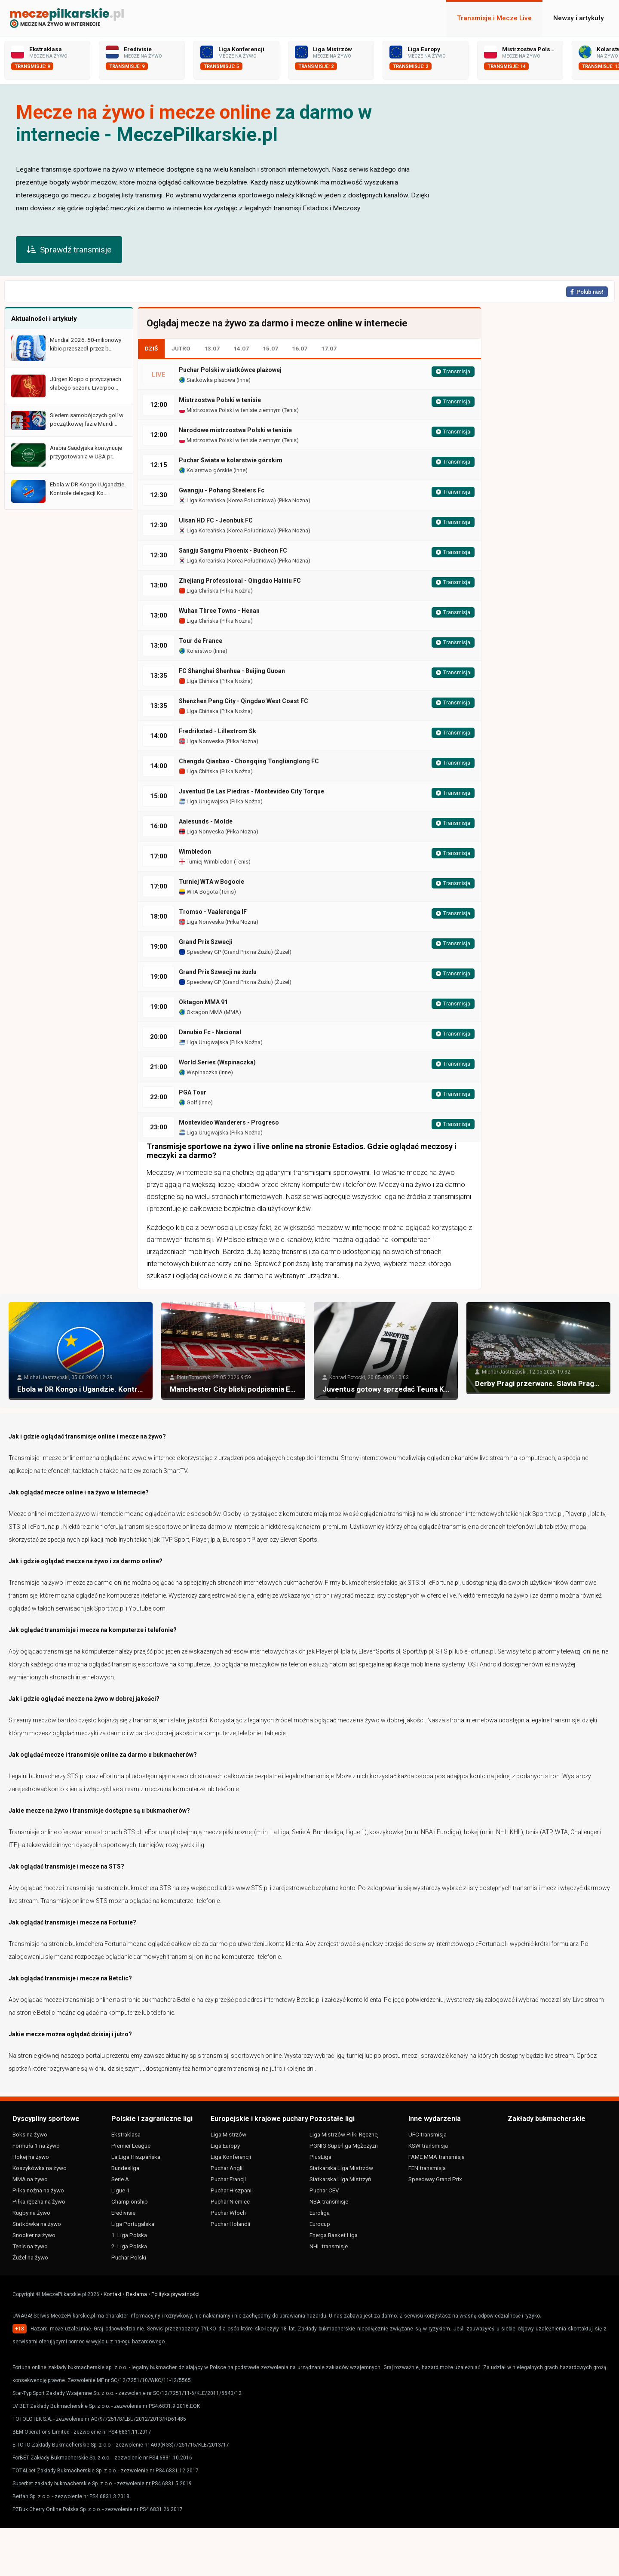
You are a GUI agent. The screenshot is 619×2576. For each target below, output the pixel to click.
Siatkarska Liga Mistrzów (341, 2167)
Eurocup (320, 2223)
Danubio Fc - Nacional (210, 1032)
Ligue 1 (120, 2190)
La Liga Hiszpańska (135, 2156)
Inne (243, 380)
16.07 (299, 348)
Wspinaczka (198, 1072)
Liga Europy (225, 2145)
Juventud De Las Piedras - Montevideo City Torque (251, 791)
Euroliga (320, 2212)
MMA (232, 1012)
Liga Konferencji (231, 2156)
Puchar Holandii (230, 2223)
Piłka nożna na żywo (38, 2190)
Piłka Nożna (293, 500)
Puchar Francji (228, 2179)
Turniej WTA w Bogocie (211, 881)
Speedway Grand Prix (435, 2179)
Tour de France (200, 640)
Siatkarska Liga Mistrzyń (340, 2179)
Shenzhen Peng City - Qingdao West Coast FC (243, 701)
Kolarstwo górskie (205, 470)
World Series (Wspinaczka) (217, 1062)
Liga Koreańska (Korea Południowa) (227, 500)
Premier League (130, 2145)
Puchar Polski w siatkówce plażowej (230, 369)
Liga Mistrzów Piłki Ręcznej (344, 2134)
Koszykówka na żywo (39, 2167)
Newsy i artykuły (578, 18)
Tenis (290, 410)
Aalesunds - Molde (206, 821)
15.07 (270, 348)
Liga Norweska (201, 741)
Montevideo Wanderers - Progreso (229, 1122)
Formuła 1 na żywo (36, 2145)
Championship (129, 2201)
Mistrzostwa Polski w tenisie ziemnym (230, 410)
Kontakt (113, 2294)
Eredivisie (123, 2212)
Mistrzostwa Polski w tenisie (220, 400)
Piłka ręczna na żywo (38, 2201)
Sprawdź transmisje (69, 250)
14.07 (241, 348)
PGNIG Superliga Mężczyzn (344, 2145)
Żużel (282, 952)
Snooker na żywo (33, 2235)
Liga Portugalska (132, 2223)
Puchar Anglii (227, 2167)
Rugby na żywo (31, 2212)
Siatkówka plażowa (207, 380)
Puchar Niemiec (230, 2201)
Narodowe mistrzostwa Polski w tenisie (235, 430)
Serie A (120, 2179)
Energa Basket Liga (334, 2235)
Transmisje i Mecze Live (494, 18)
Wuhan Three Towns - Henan (219, 610)
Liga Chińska (198, 590)
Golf (188, 1102)
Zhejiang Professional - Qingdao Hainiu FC (240, 580)
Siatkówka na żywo (36, 2223)
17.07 (329, 348)
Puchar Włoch (228, 2212)
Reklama (136, 2294)
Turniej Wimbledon (206, 861)
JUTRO (181, 348)
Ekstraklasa (126, 2134)
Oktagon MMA (201, 1012)
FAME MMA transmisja (436, 2156)
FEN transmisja (427, 2167)
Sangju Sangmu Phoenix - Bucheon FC (233, 550)
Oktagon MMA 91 (203, 1002)
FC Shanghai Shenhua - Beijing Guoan (232, 670)
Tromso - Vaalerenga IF (213, 911)
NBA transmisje (329, 2201)
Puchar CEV (324, 2190)
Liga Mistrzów (228, 2134)
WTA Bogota (198, 891)
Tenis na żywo (30, 2246)
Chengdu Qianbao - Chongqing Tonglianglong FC (249, 761)
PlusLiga (320, 2156)
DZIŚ (151, 348)
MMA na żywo (30, 2179)
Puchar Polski (128, 2257)
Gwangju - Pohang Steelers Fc (221, 490)
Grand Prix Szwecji (206, 941)
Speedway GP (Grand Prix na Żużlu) (226, 952)
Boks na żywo (29, 2134)
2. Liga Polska (129, 2246)
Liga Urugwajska (203, 801)
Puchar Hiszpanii (232, 2190)
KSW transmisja (428, 2145)
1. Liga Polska (129, 2235)
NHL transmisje (329, 2246)
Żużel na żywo (30, 2257)
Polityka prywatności (175, 2294)
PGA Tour (192, 1092)
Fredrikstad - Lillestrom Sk (217, 731)
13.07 (212, 348)
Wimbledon (195, 851)
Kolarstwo (195, 651)
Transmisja (453, 372)
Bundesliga (125, 2167)
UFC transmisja (427, 2134)
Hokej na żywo (30, 2156)
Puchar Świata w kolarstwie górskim (230, 460)
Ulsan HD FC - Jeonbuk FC (216, 520)
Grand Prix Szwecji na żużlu (218, 971)
